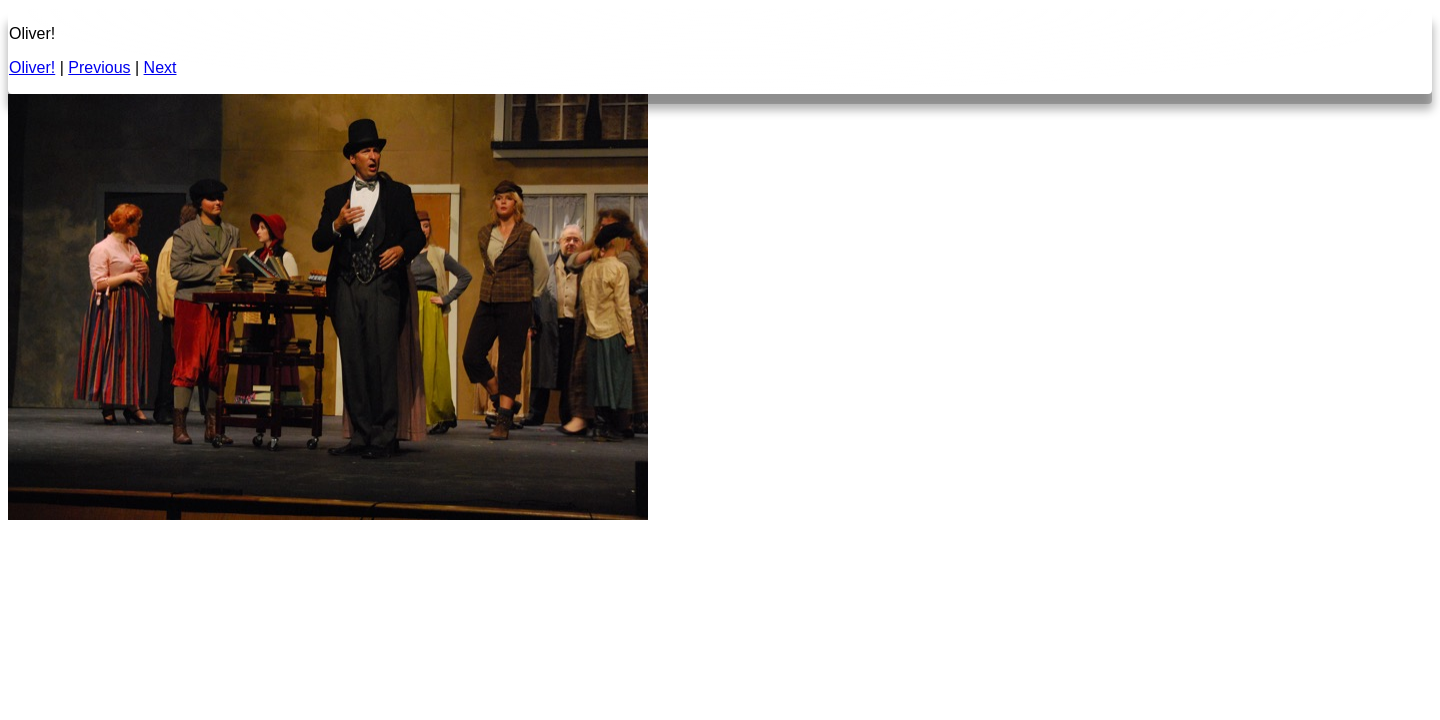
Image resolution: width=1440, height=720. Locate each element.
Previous (99, 67)
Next (160, 67)
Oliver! (32, 67)
